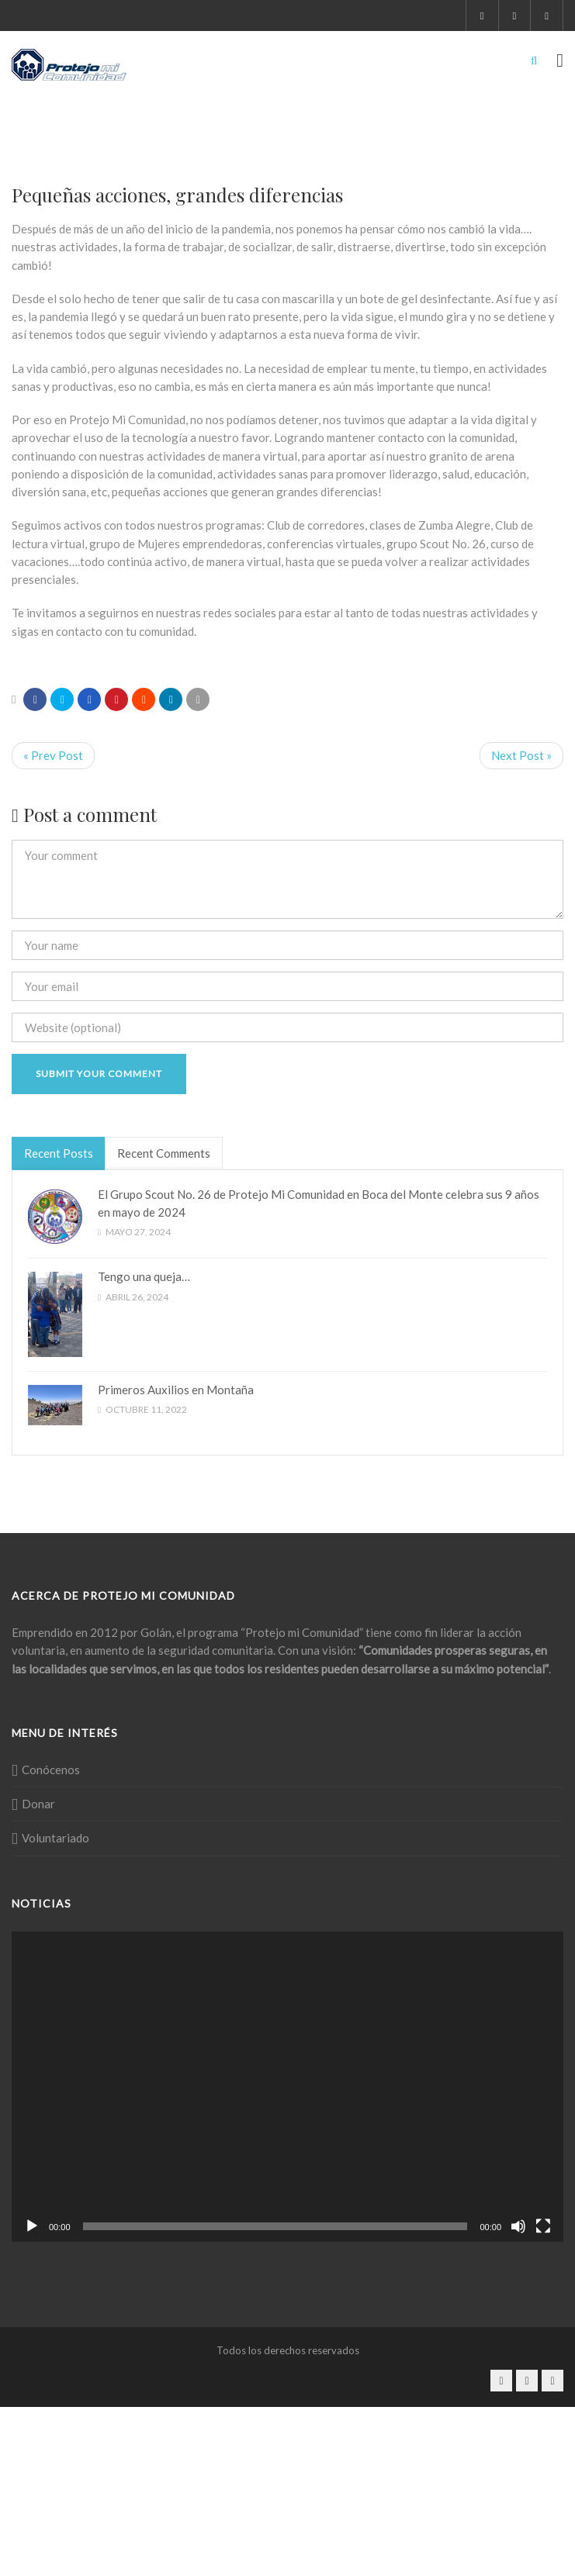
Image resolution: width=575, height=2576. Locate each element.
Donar (38, 1804)
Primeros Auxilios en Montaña (176, 1390)
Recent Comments (163, 1153)
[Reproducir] (32, 2226)
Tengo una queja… (144, 1276)
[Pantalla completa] (543, 2226)
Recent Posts (58, 1153)
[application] (287, 2087)
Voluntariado (55, 1838)
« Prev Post (53, 755)
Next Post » (521, 755)
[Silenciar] (518, 2226)
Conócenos (51, 1770)
